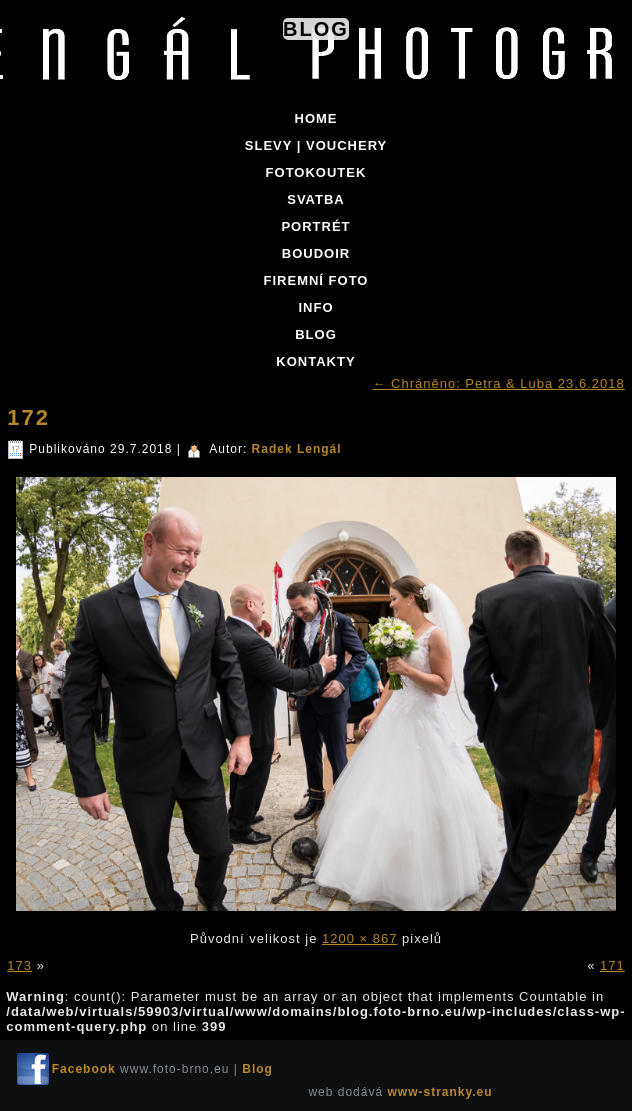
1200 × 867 (359, 938)
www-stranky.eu (439, 1092)
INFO (315, 307)
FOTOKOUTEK (316, 172)
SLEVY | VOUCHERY (316, 145)
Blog (316, 29)
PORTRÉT (315, 226)
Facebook (84, 1069)
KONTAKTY (315, 361)
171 (612, 965)
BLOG (316, 334)
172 (28, 417)
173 (19, 965)
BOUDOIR (316, 253)
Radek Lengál (297, 449)
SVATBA (316, 199)
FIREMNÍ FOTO (316, 280)
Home (316, 118)
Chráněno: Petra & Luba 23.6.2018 (498, 383)
